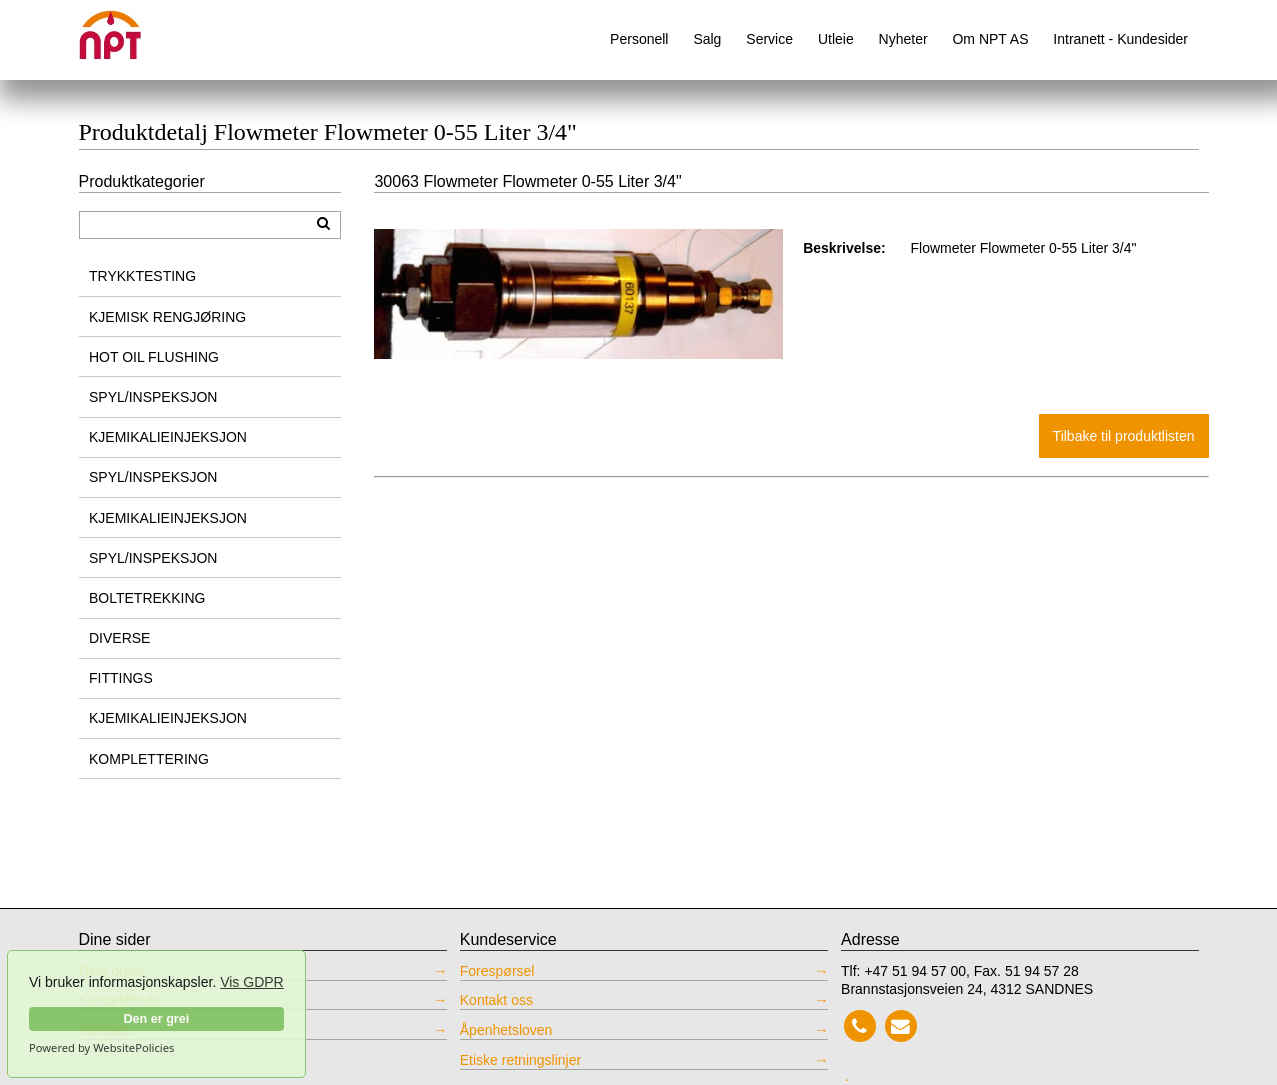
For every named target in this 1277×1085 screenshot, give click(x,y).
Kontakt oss (496, 1000)
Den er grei (156, 1019)
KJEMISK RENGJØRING (167, 317)
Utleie (836, 39)
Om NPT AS (990, 39)
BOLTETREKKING (147, 598)
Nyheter (903, 39)
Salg (707, 39)
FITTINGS (121, 678)
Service (769, 39)
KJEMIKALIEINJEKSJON (168, 437)
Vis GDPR (252, 982)
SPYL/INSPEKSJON (153, 397)
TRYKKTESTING (142, 276)
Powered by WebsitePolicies (101, 1048)
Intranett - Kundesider (1120, 39)
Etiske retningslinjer (520, 1060)
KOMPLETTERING (149, 759)
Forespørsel (497, 971)
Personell (639, 39)
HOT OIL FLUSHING (154, 357)
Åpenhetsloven (506, 1030)
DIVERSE (119, 638)
